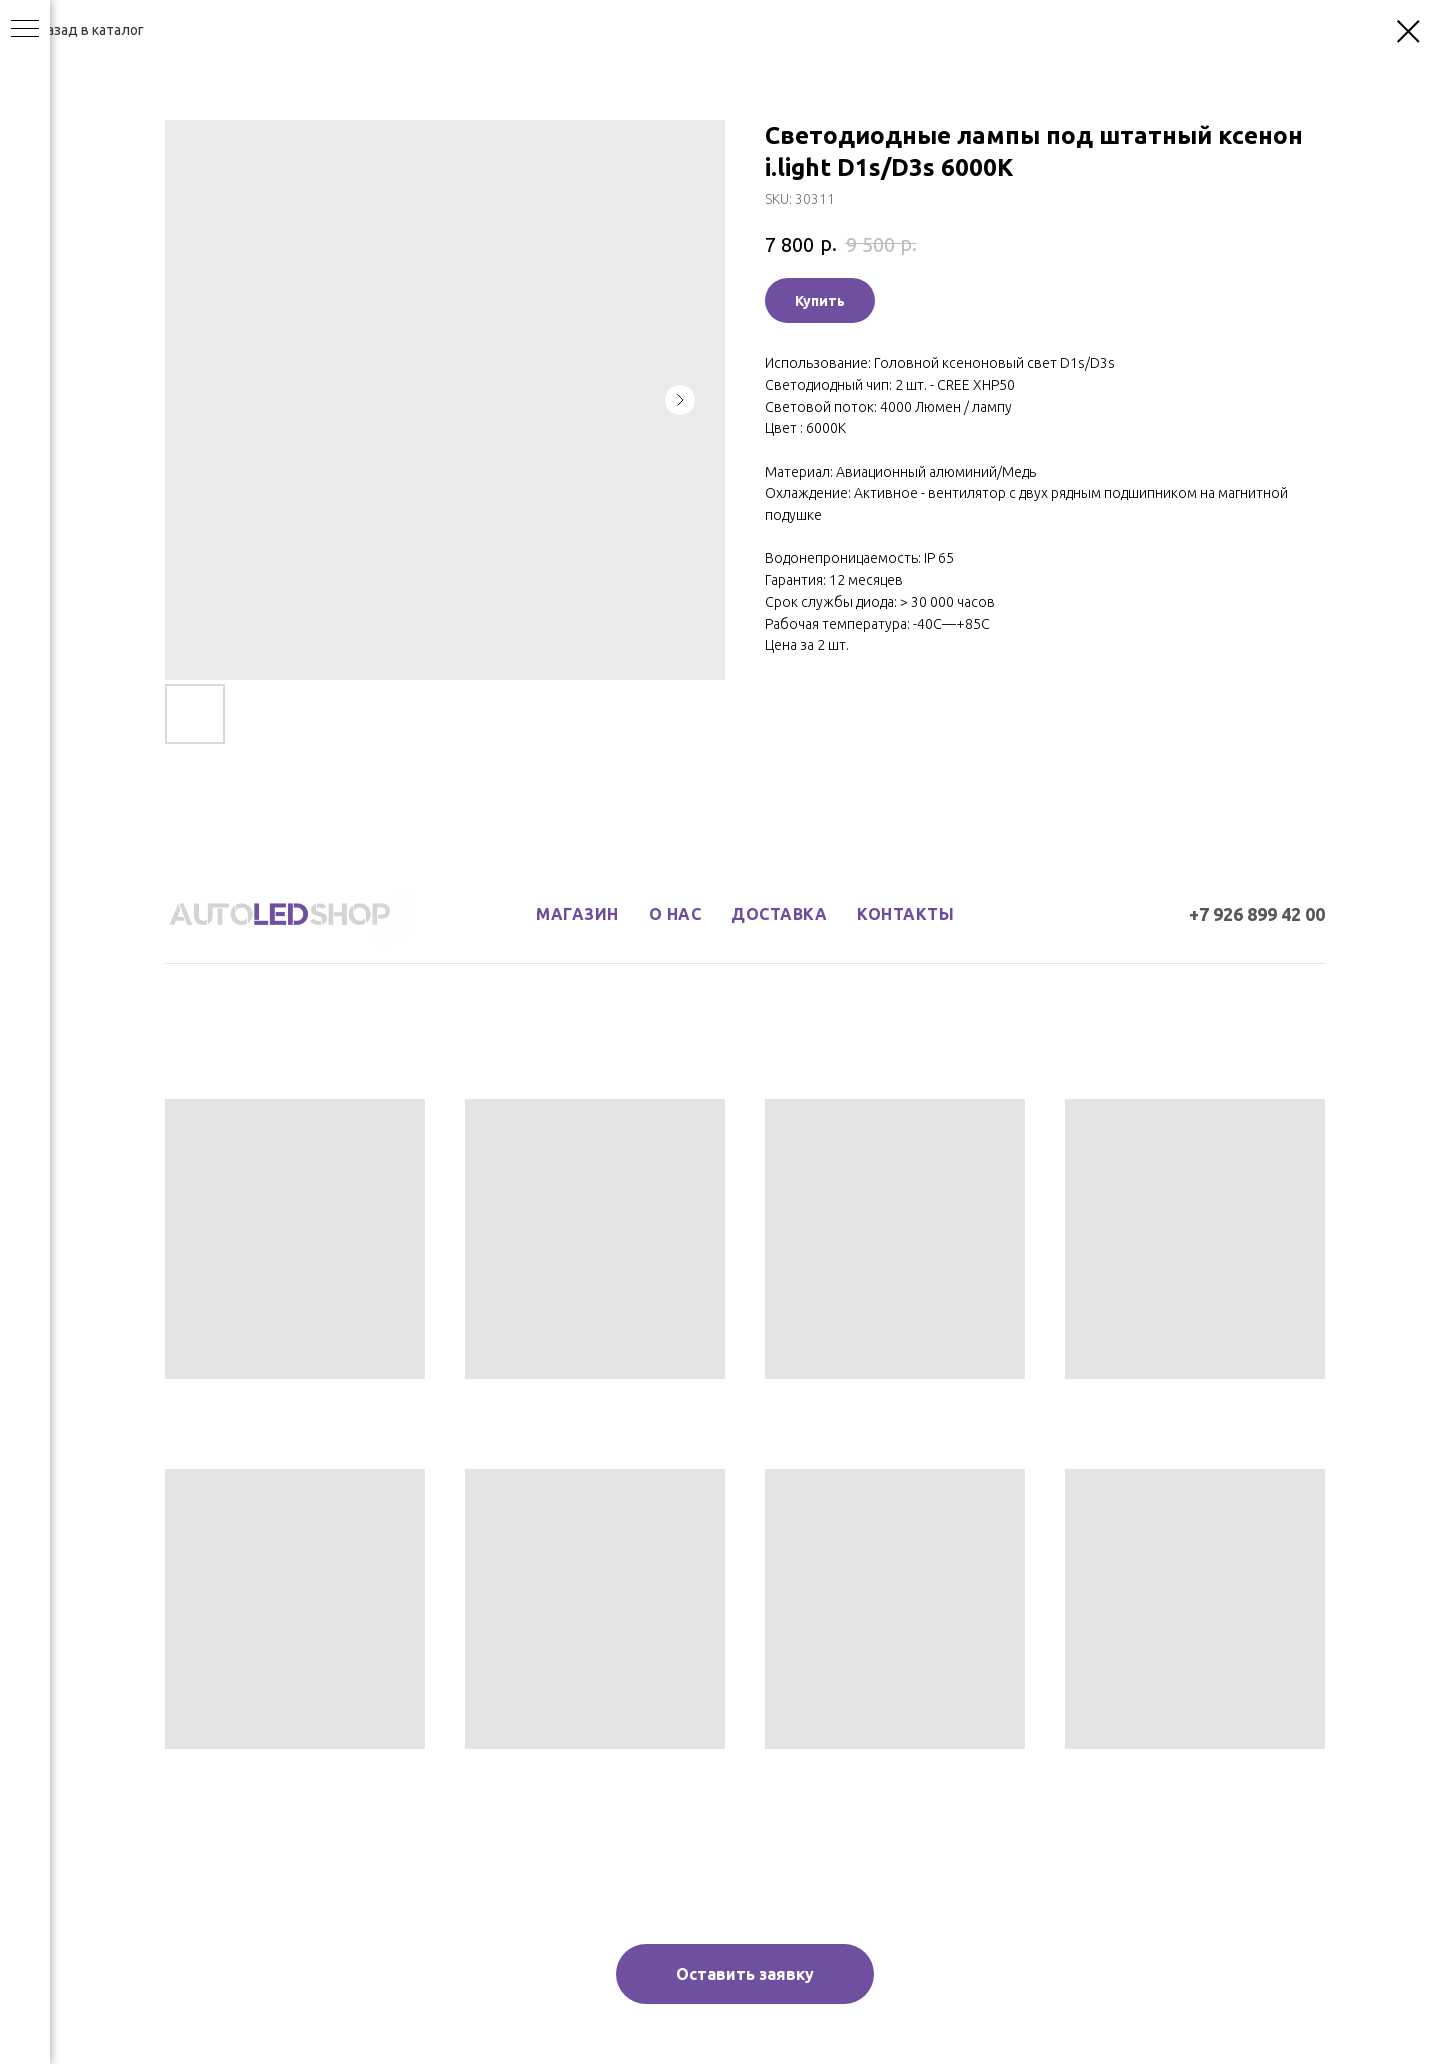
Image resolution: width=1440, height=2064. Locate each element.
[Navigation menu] (25, 30)
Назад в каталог (91, 30)
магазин (577, 914)
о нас (675, 914)
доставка (779, 914)
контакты (905, 914)
